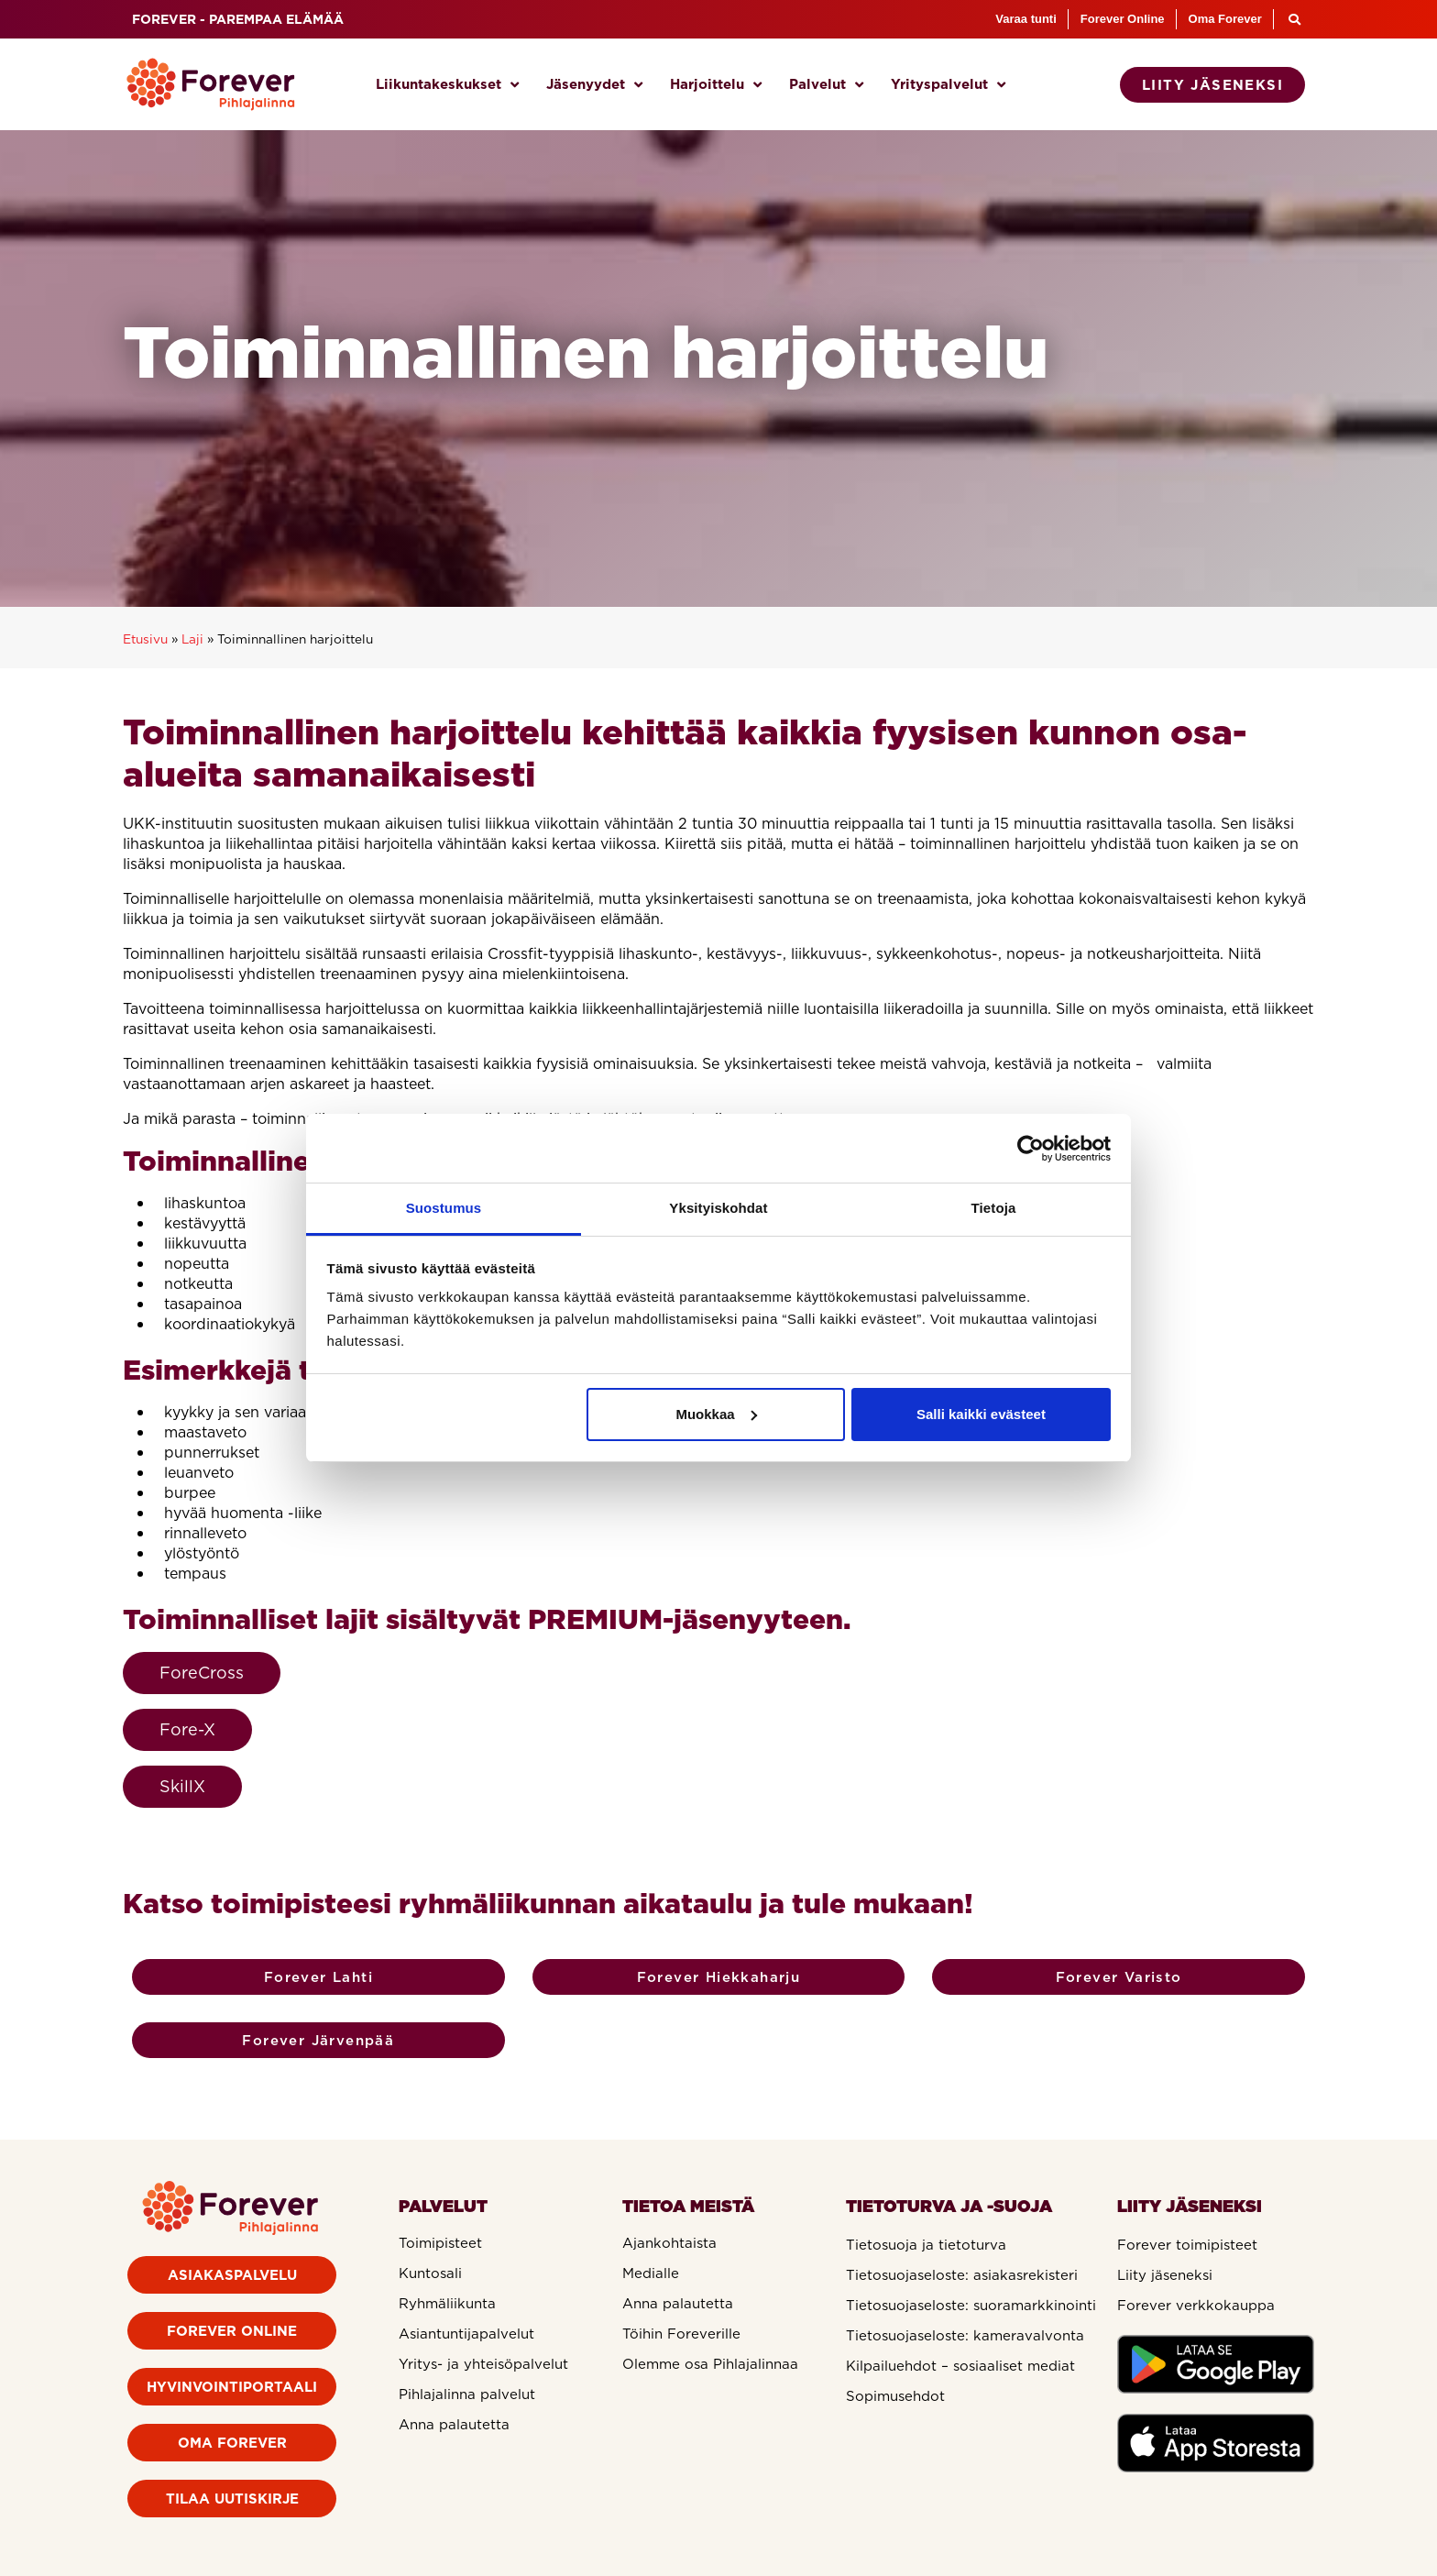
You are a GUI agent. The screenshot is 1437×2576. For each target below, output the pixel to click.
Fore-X (187, 1729)
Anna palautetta (454, 2425)
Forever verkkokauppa (1196, 2305)
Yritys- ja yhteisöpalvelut (483, 2364)
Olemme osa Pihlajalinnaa (710, 2364)
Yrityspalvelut (948, 85)
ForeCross (201, 1672)
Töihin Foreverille (681, 2334)
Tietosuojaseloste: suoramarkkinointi (971, 2305)
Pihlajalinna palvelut (467, 2394)
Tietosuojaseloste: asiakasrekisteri (962, 2275)
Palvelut (826, 85)
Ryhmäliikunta (447, 2304)
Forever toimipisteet (1187, 2245)
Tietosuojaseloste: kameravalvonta (965, 2336)
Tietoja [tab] (993, 1208)
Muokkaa (715, 1414)
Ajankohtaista (669, 2243)
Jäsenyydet (594, 85)
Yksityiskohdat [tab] (718, 1208)
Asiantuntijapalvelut (466, 2334)
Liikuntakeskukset (447, 85)
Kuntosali (430, 2273)
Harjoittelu (716, 85)
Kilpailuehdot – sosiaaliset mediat (960, 2366)
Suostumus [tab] (444, 1208)
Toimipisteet (440, 2243)
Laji (192, 639)
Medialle (650, 2273)
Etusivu (145, 639)
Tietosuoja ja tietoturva (926, 2245)
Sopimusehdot (895, 2396)
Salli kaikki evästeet (981, 1414)
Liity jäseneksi (1164, 2275)
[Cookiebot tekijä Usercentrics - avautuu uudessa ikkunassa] (1030, 1148)
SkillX (182, 1786)
